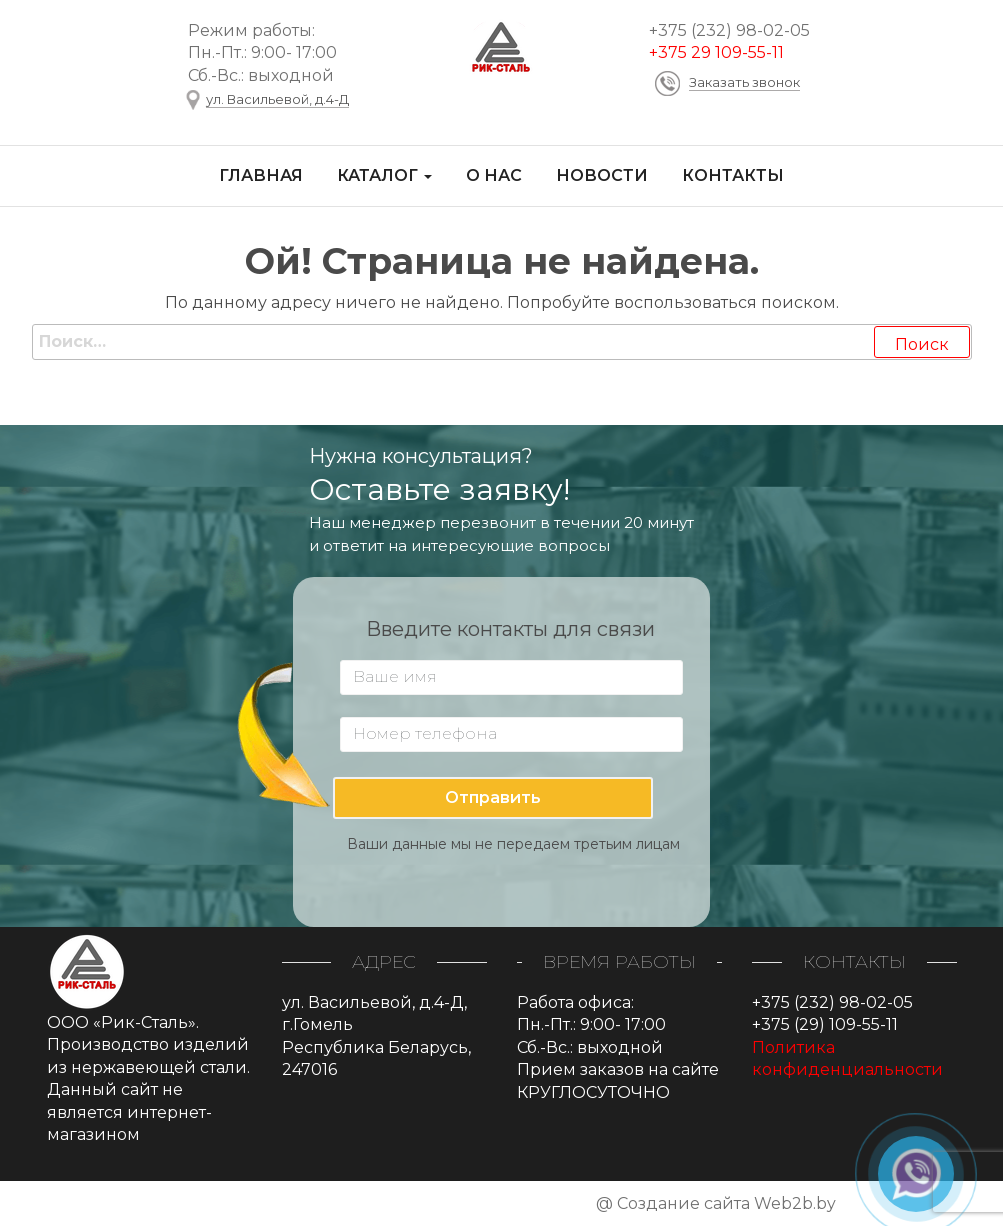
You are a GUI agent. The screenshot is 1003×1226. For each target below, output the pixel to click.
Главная (261, 175)
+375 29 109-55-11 (716, 52)
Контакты (733, 175)
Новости (602, 175)
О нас (494, 175)
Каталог (384, 175)
